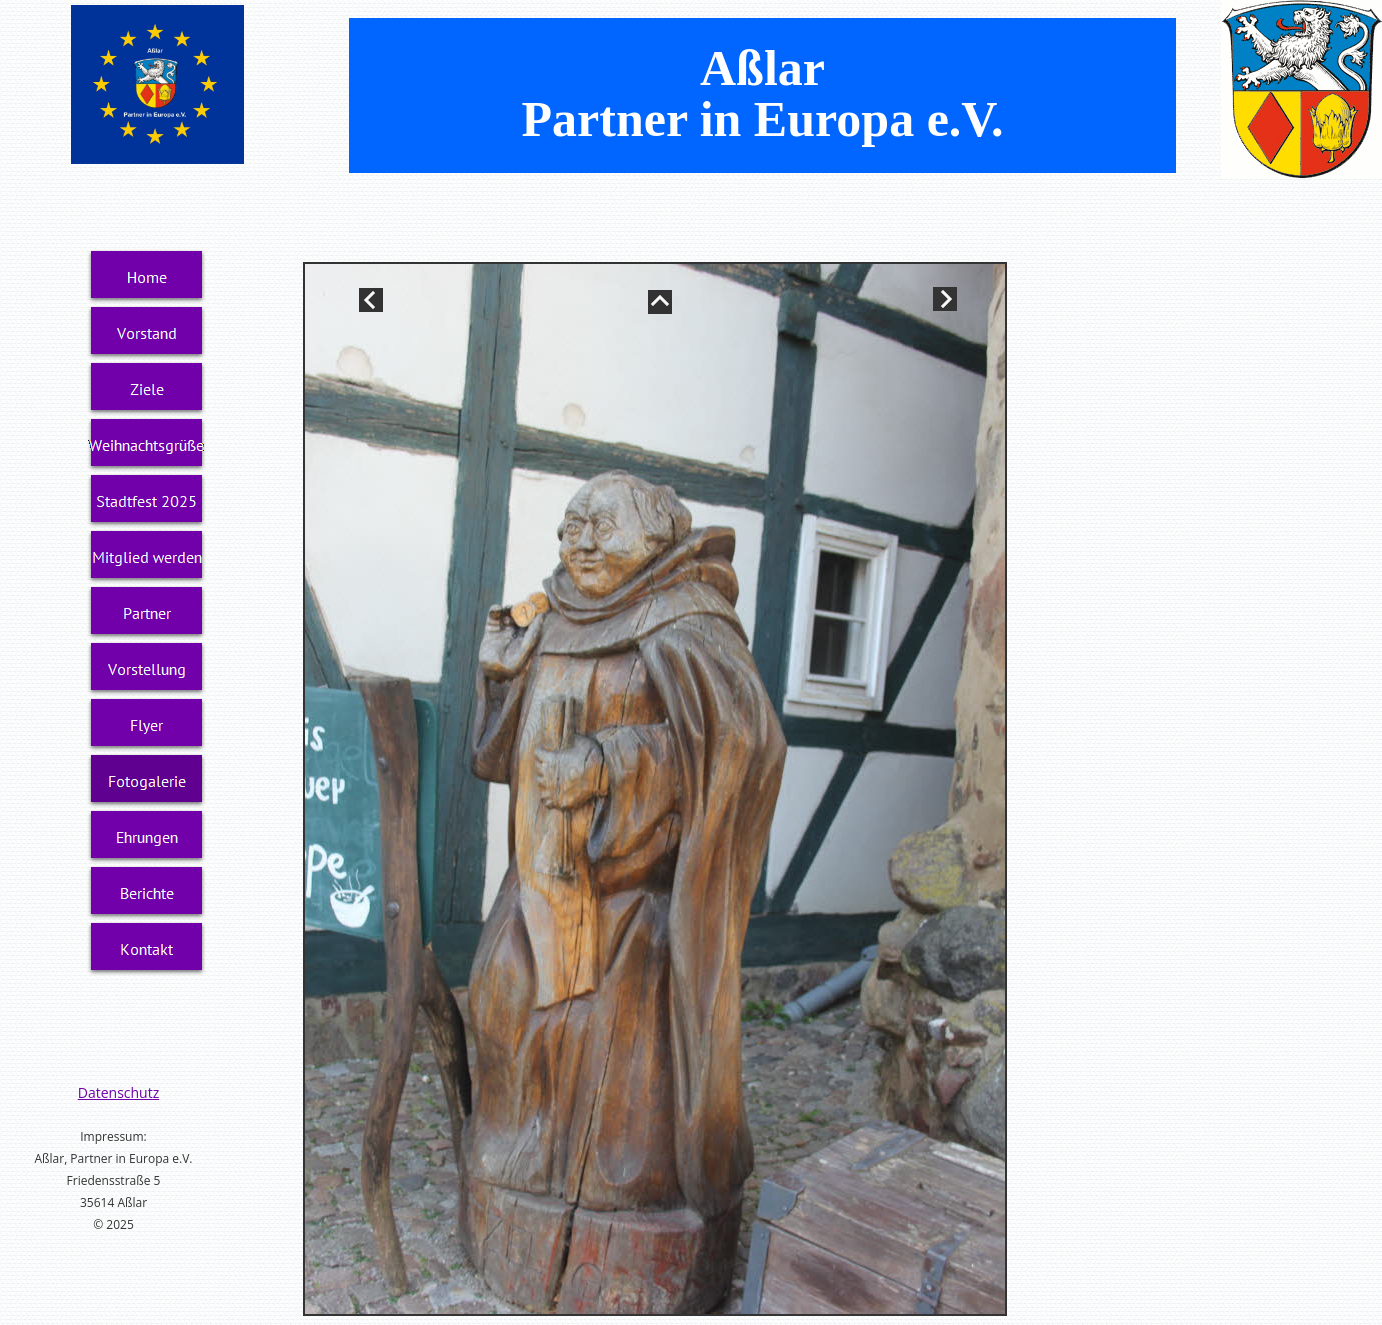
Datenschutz (118, 1092)
